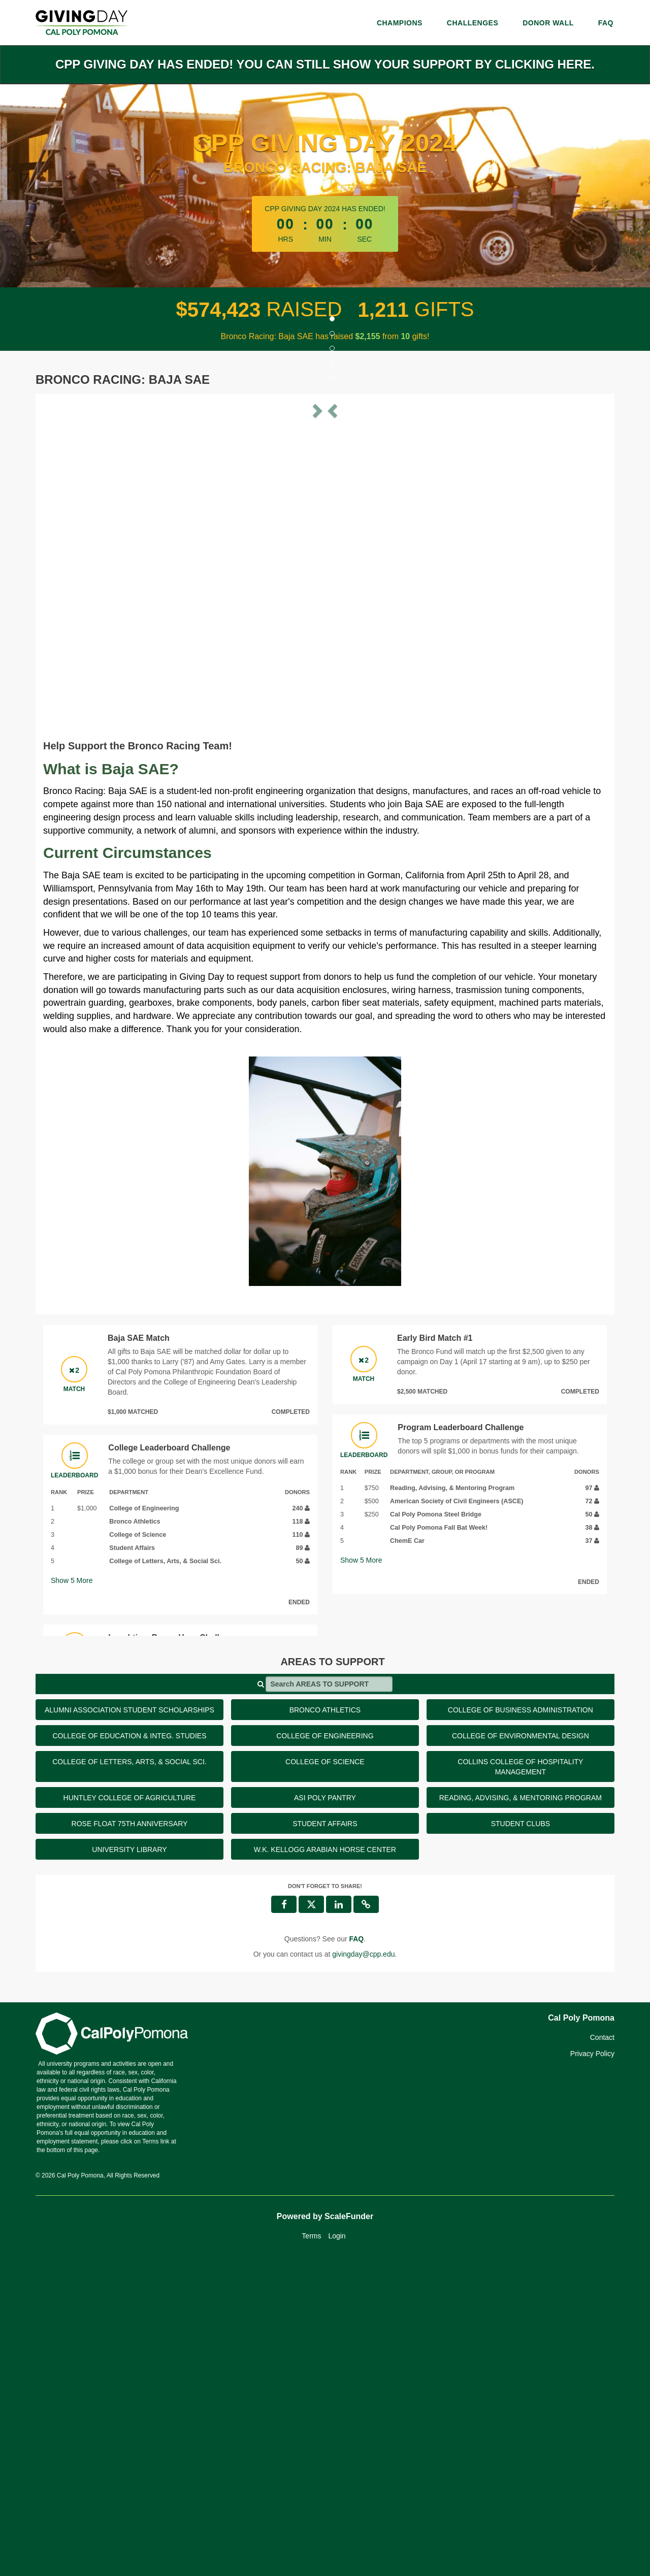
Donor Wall (548, 23)
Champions (399, 23)
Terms (311, 2553)
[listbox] (325, 560)
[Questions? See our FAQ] (356, 2256)
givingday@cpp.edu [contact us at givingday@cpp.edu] (363, 2271)
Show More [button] (72, 1897)
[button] (85, 560)
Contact (602, 2354)
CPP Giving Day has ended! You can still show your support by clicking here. (325, 64)
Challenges (472, 23)
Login (336, 2553)
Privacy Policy (592, 2370)
